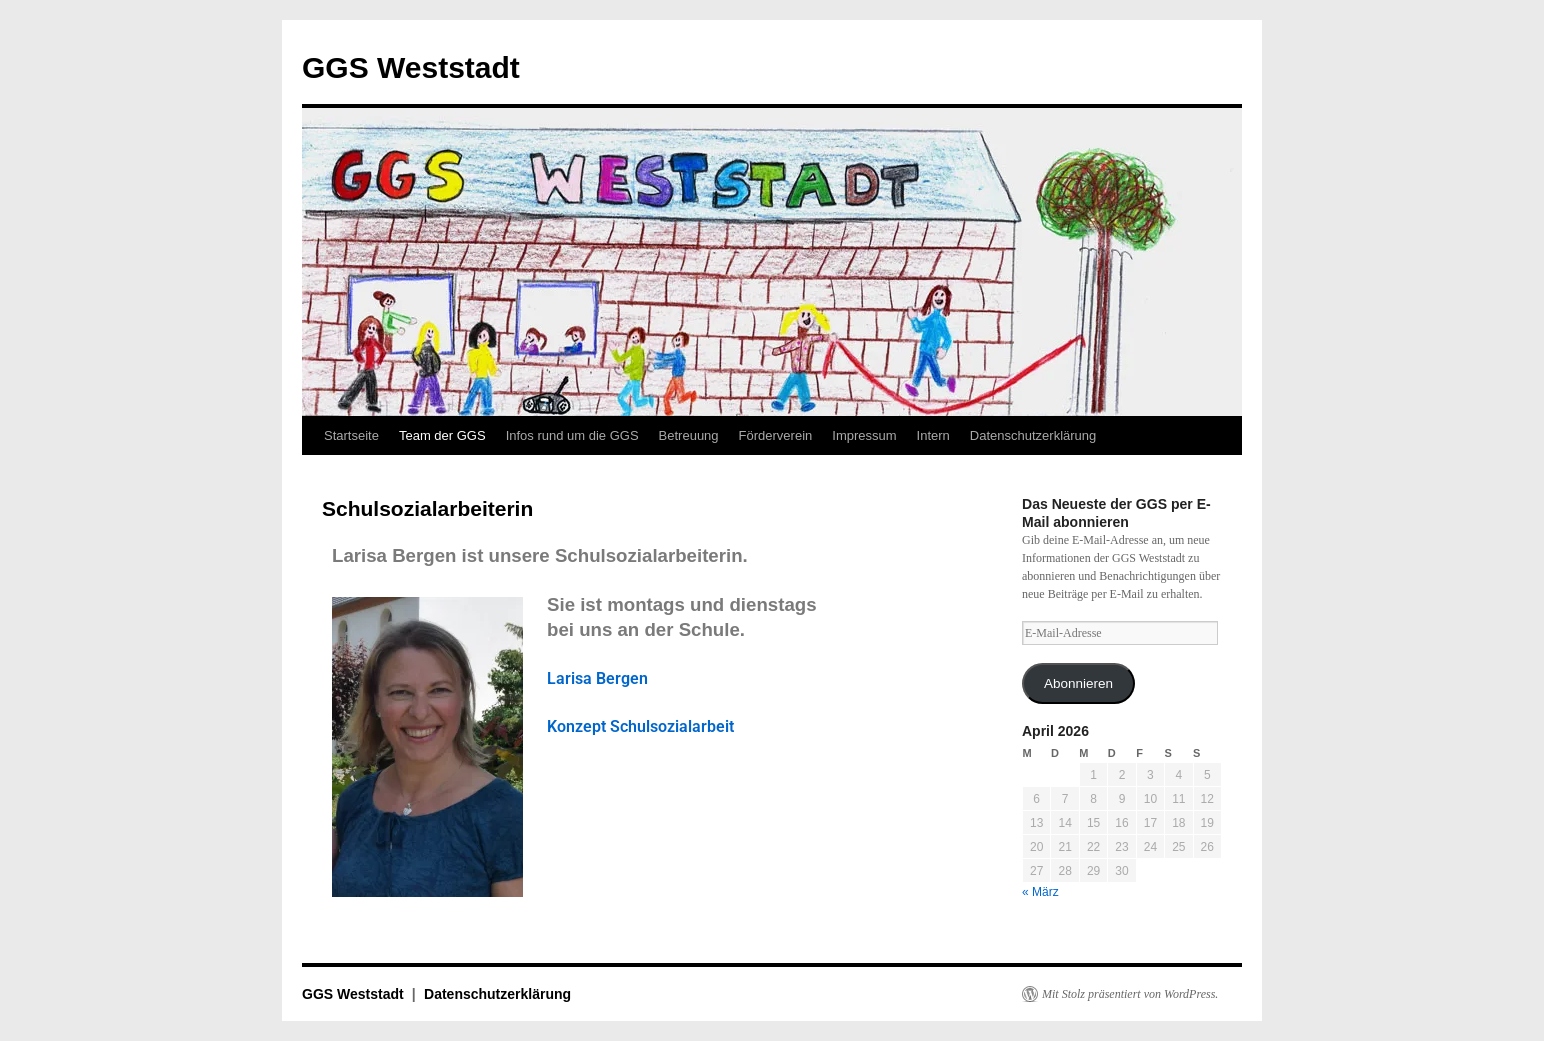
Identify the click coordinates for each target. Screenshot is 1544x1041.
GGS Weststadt (411, 67)
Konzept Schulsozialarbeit (640, 726)
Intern (933, 435)
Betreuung (689, 435)
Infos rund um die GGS (572, 435)
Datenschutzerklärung (1033, 435)
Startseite (351, 435)
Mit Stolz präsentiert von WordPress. (1130, 994)
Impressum (864, 435)
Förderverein (776, 435)
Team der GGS (442, 435)
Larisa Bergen (597, 678)
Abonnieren (1078, 683)
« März (1040, 892)
